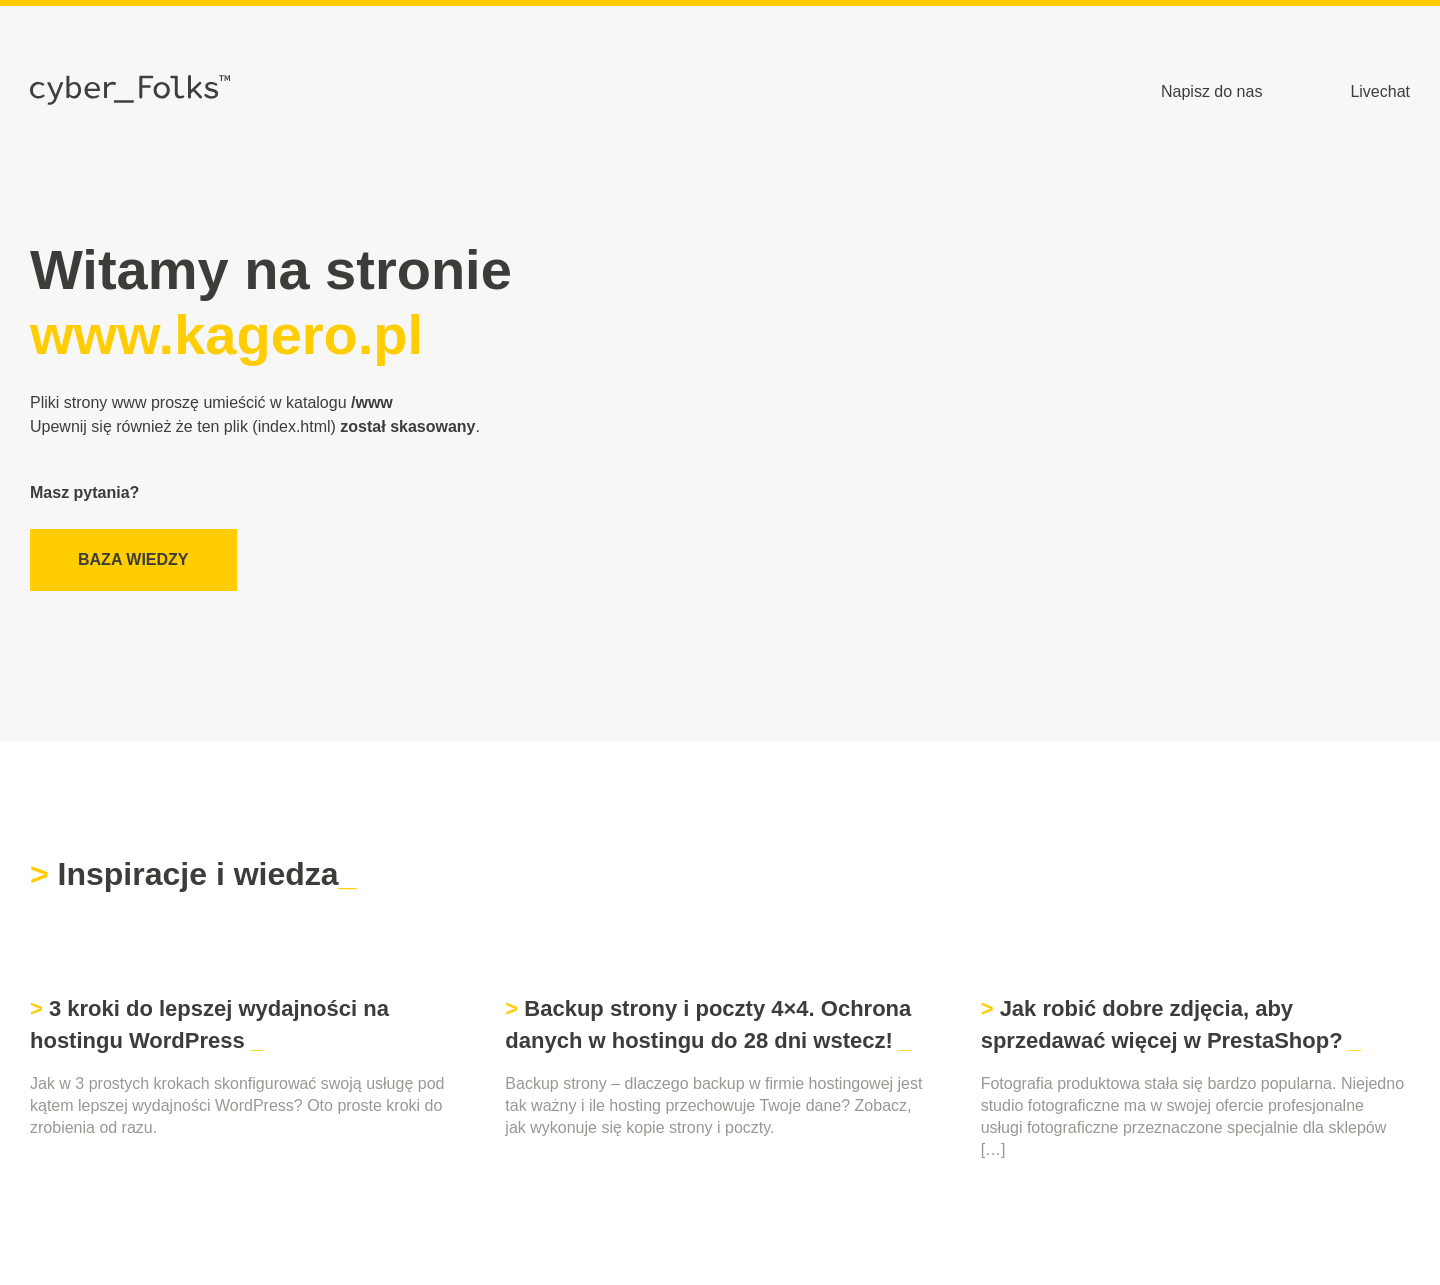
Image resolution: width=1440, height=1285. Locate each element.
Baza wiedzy (133, 559)
